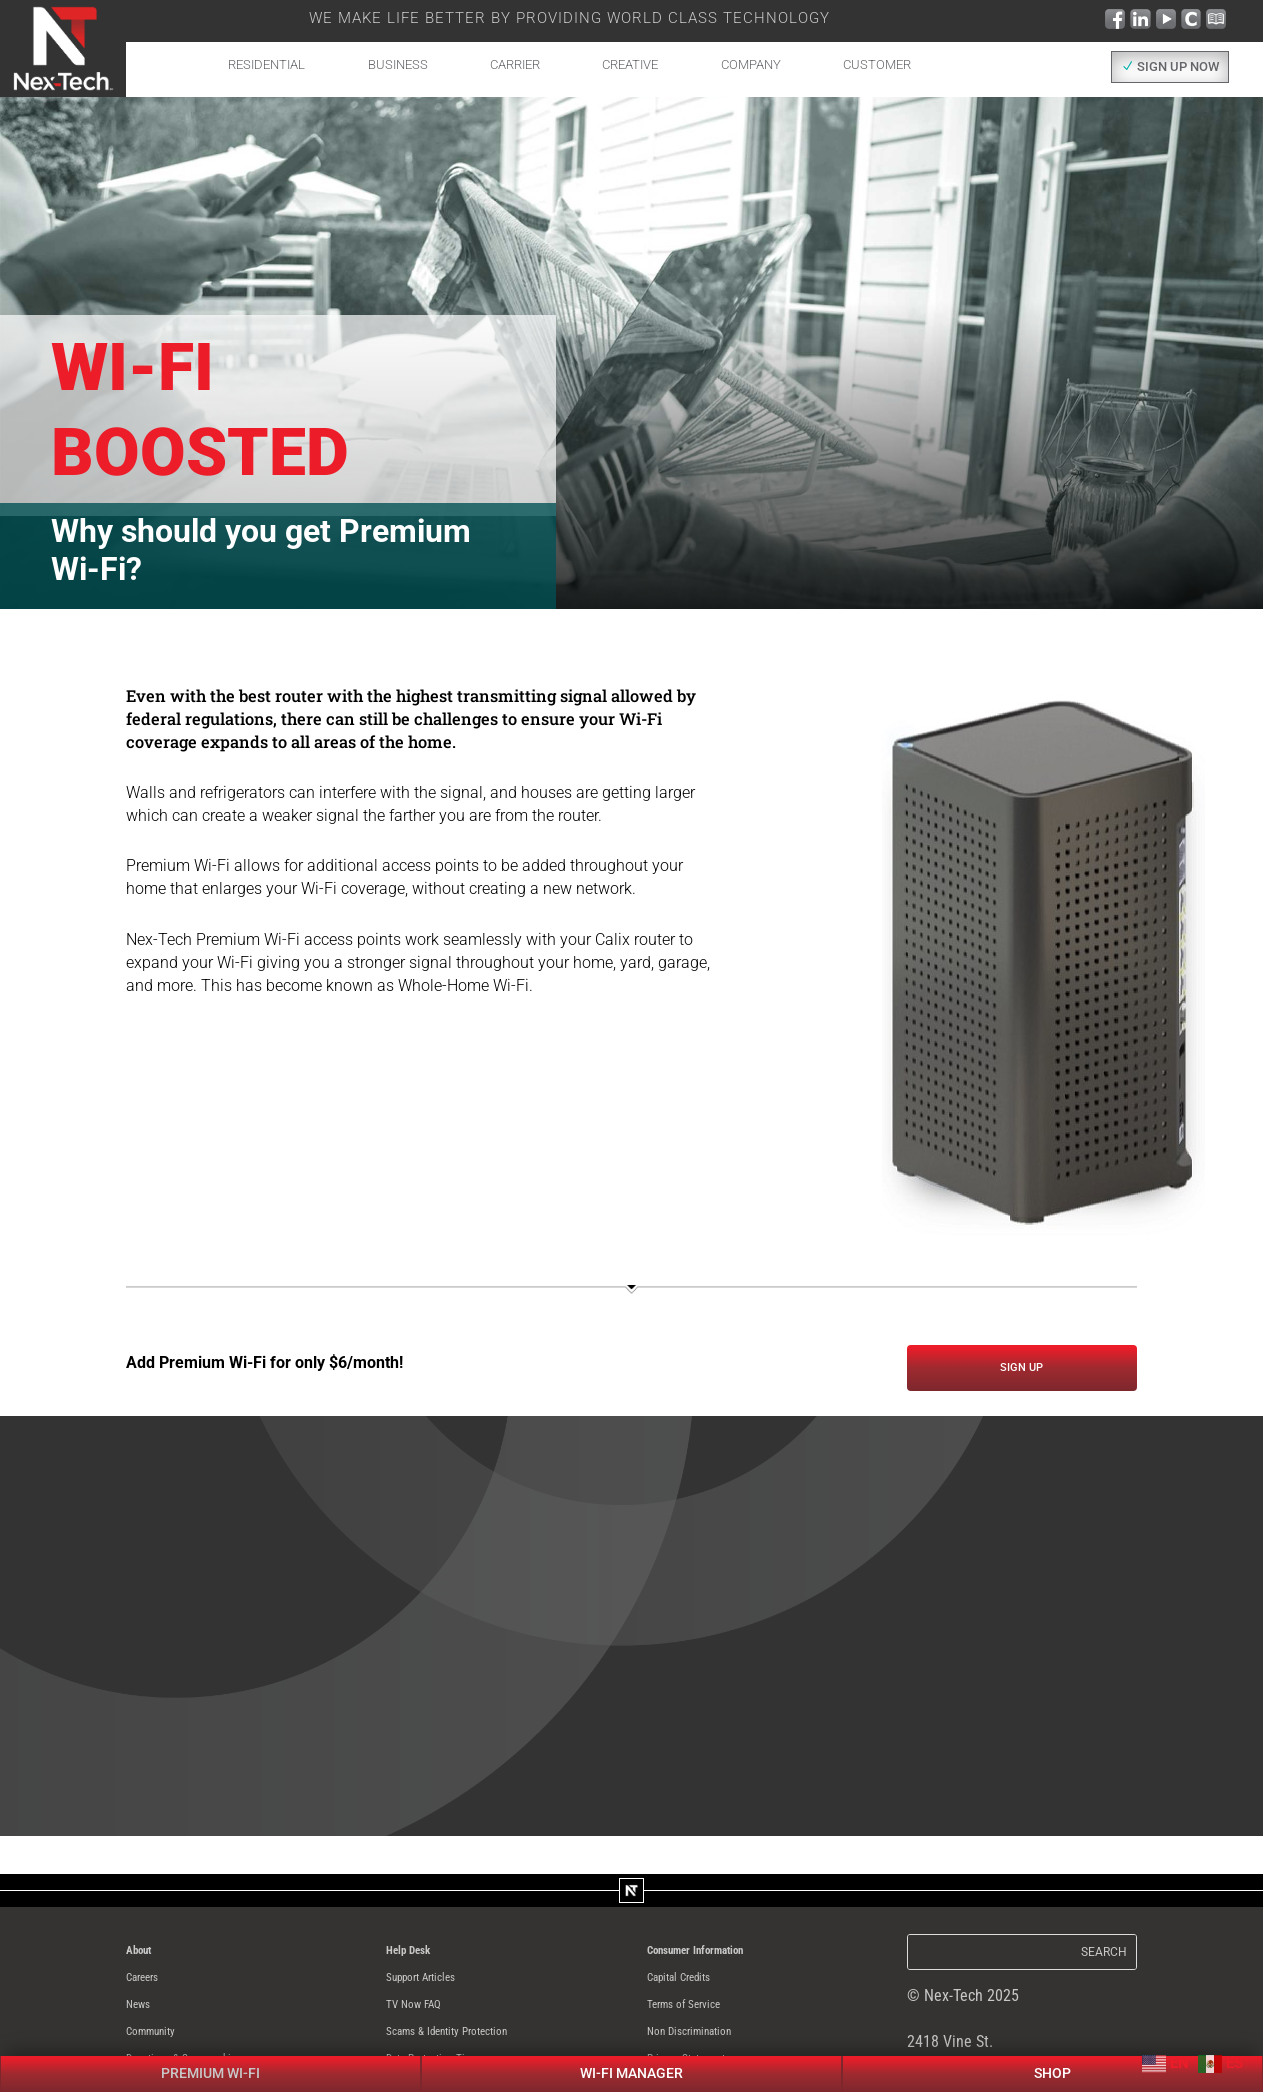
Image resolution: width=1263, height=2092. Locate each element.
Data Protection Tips (452, 2073)
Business (398, 64)
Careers (151, 1987)
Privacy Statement (706, 2073)
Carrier (515, 64)
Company (751, 64)
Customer (877, 64)
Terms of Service (700, 2016)
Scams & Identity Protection (475, 2044)
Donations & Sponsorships (210, 2073)
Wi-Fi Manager (631, 1864)
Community (162, 2044)
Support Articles (437, 1987)
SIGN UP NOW (1178, 66)
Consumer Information (719, 1958)
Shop (1053, 1864)
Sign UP (1021, 1371)
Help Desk (419, 1958)
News (143, 2016)
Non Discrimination (708, 2044)
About (145, 1958)
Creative (630, 64)
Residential (266, 64)
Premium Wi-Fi (210, 1864)
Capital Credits (695, 1987)
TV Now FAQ (425, 2016)
